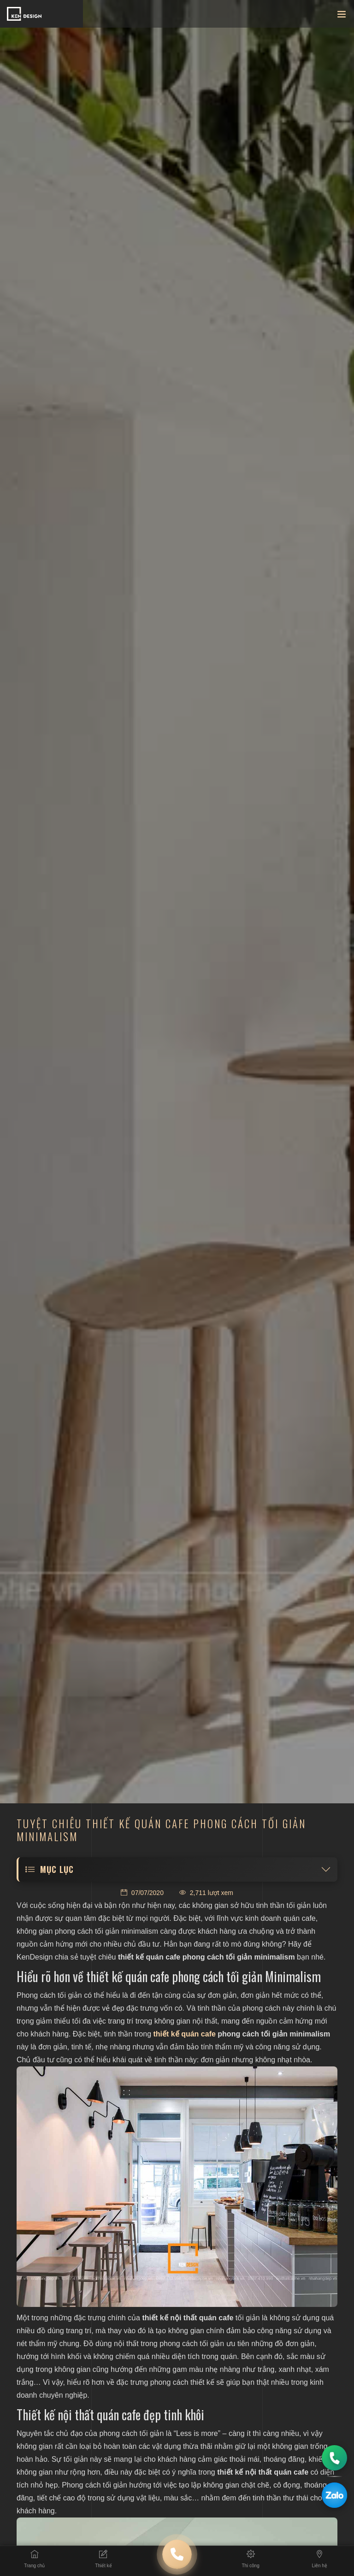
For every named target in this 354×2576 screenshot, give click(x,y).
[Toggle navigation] (341, 16)
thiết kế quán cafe (184, 2034)
